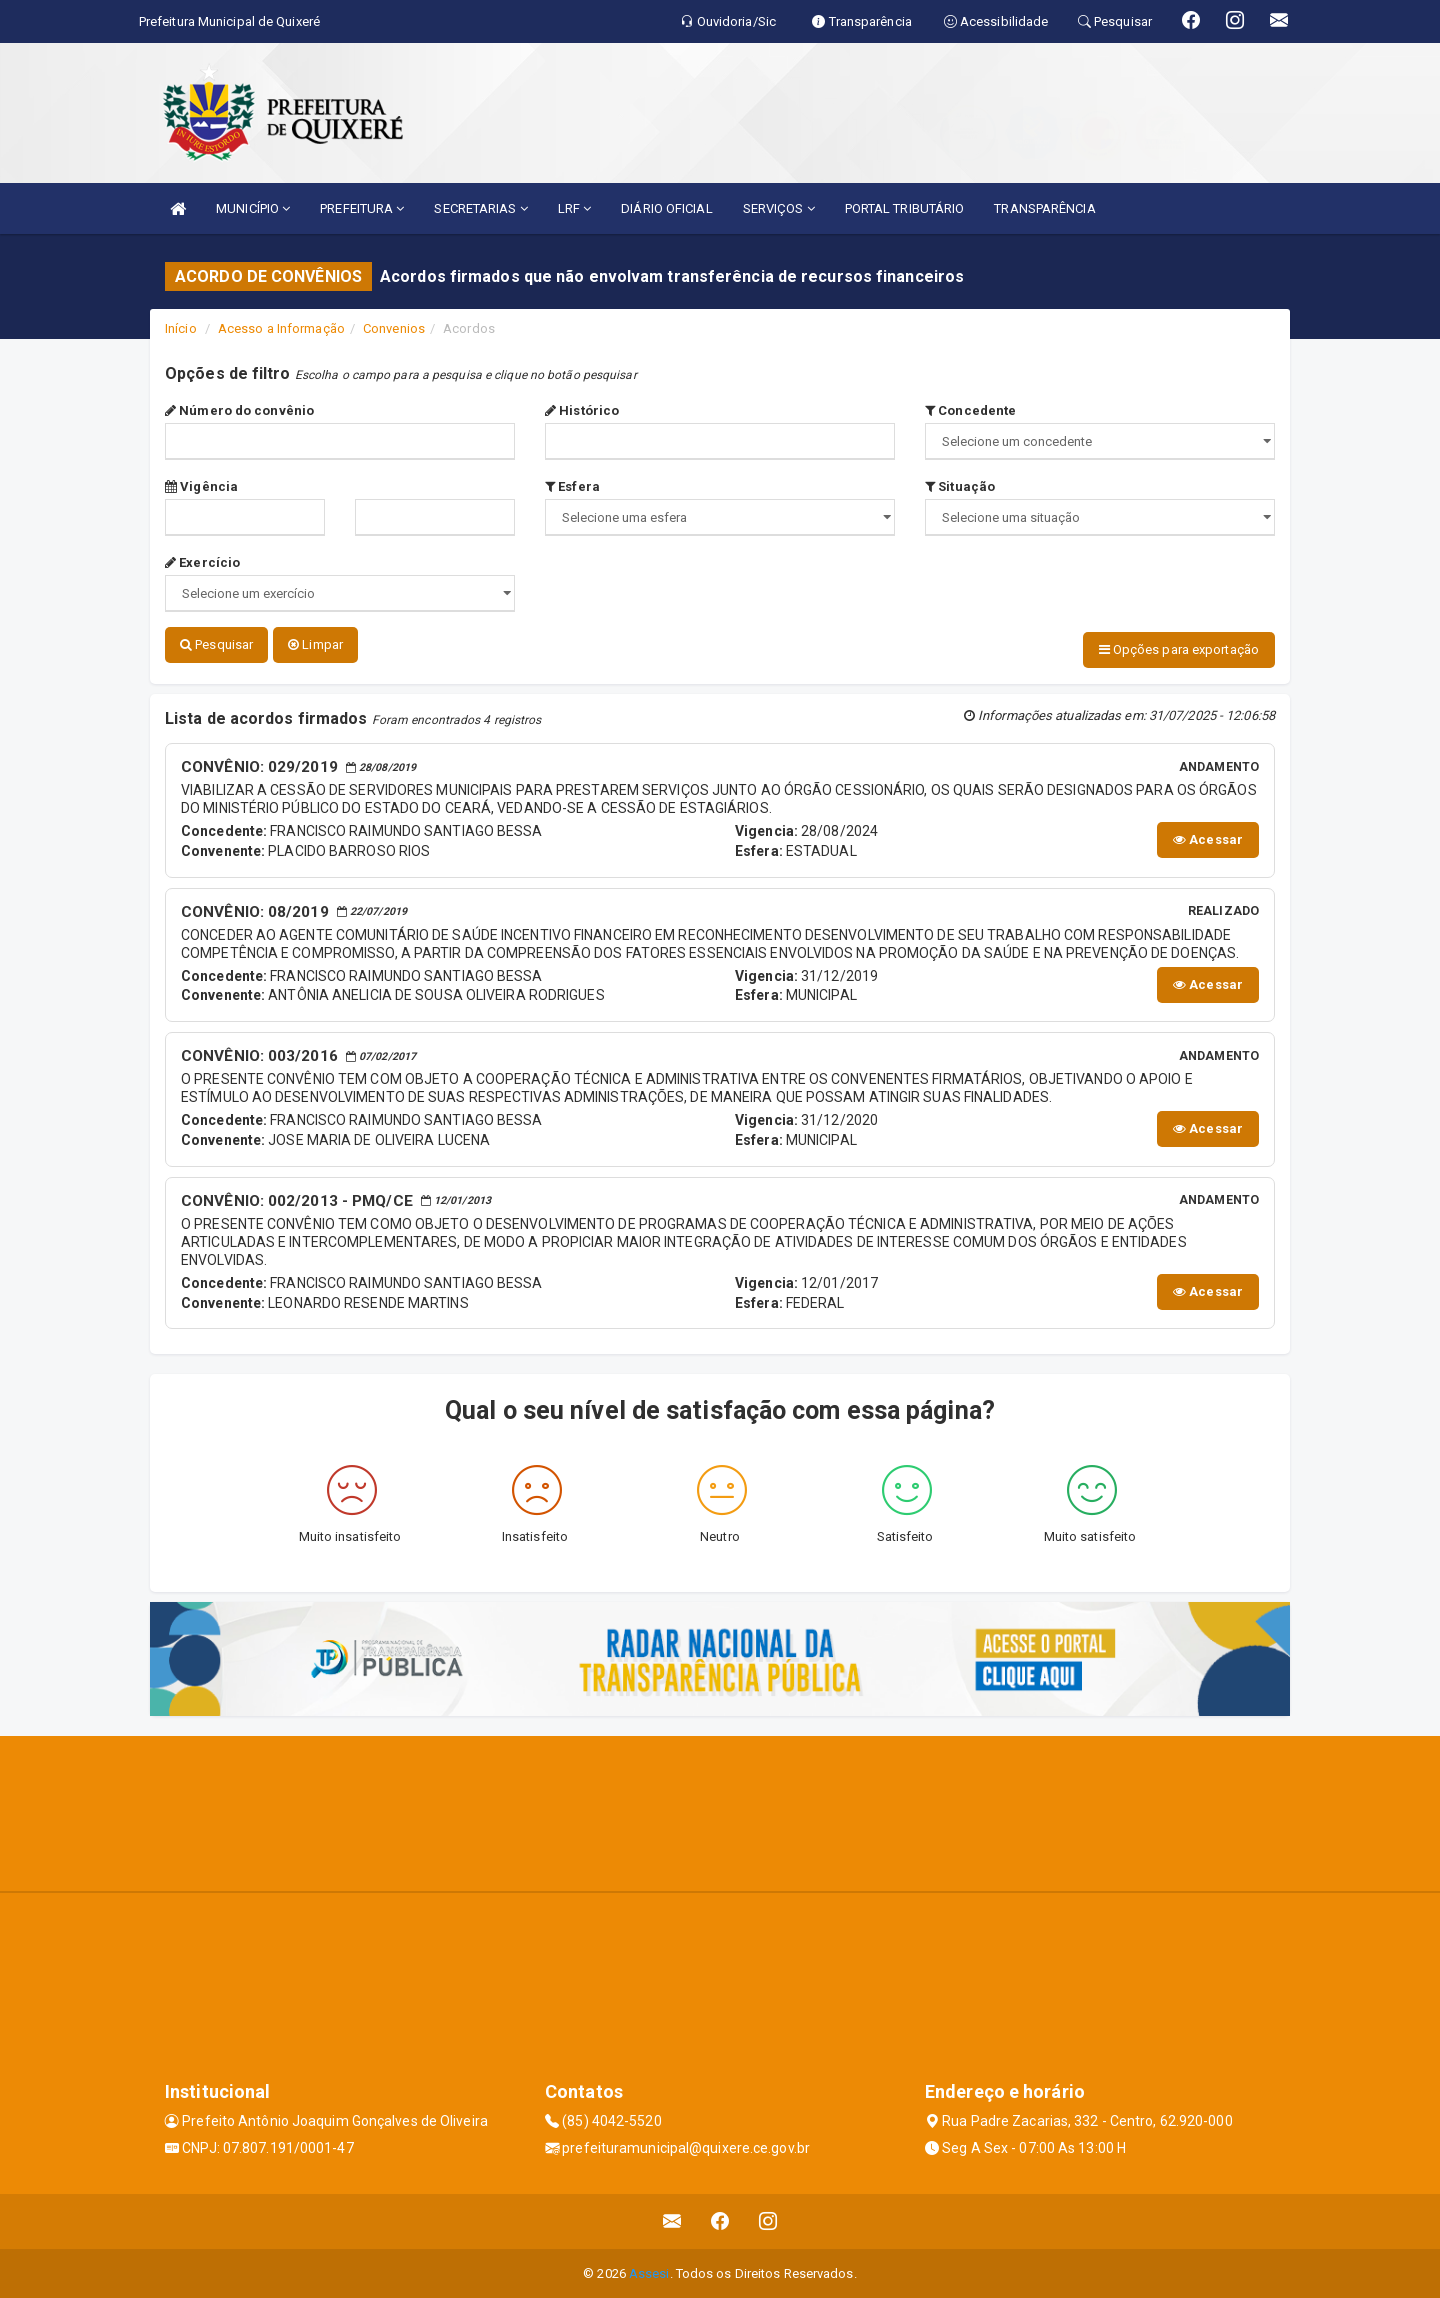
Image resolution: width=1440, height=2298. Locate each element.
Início (181, 328)
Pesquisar (216, 644)
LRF (575, 208)
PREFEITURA (362, 208)
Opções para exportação (1179, 649)
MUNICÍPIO (253, 208)
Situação (960, 486)
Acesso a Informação (281, 328)
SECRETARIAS (480, 208)
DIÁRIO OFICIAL (666, 208)
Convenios (394, 328)
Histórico (582, 410)
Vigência (201, 486)
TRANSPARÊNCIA (1044, 208)
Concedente (970, 410)
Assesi (649, 2272)
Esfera (572, 486)
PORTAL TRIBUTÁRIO (905, 208)
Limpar (315, 644)
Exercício (202, 562)
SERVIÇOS (779, 208)
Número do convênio (239, 410)
